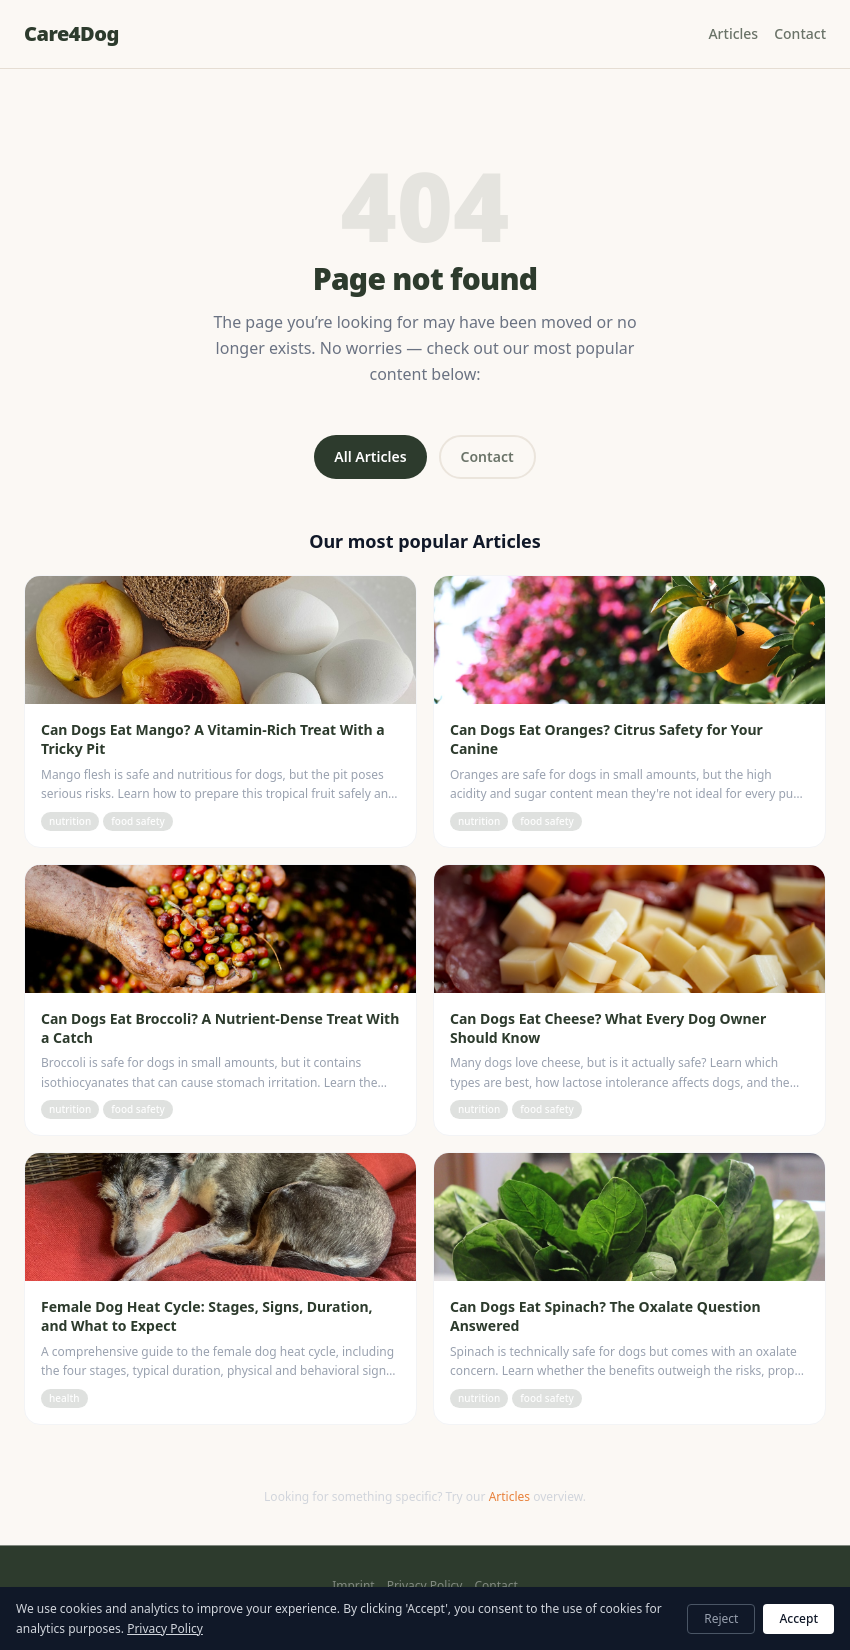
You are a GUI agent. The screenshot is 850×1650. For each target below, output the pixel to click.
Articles (733, 33)
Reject (721, 1618)
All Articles (370, 456)
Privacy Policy (425, 1586)
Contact (800, 33)
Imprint (353, 1586)
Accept (798, 1618)
